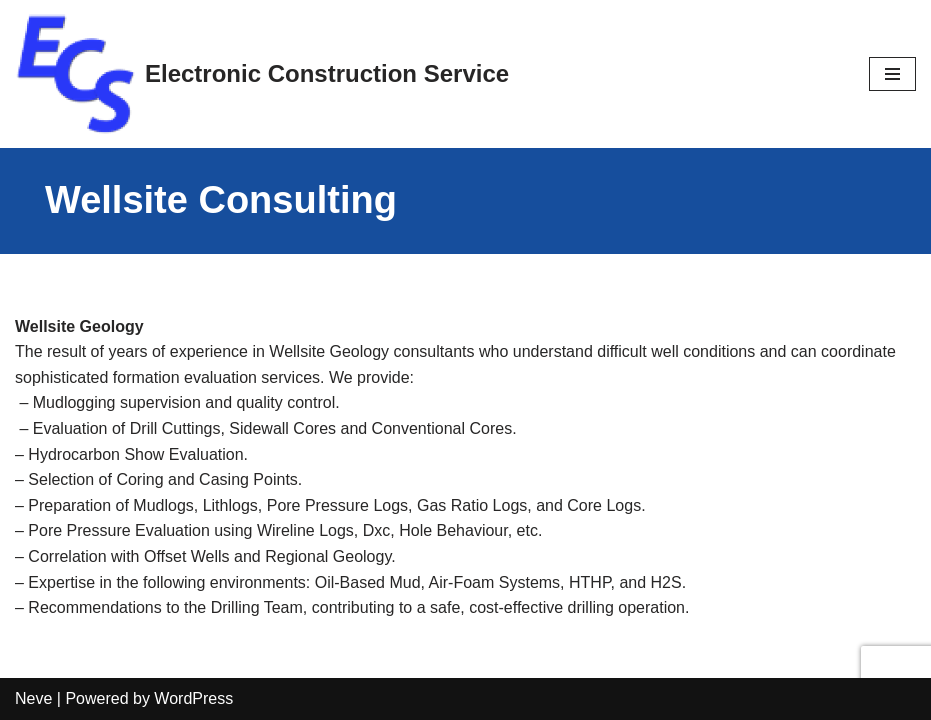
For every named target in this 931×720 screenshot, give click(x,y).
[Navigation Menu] (892, 74)
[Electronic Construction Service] (262, 74)
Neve (33, 698)
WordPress (193, 698)
